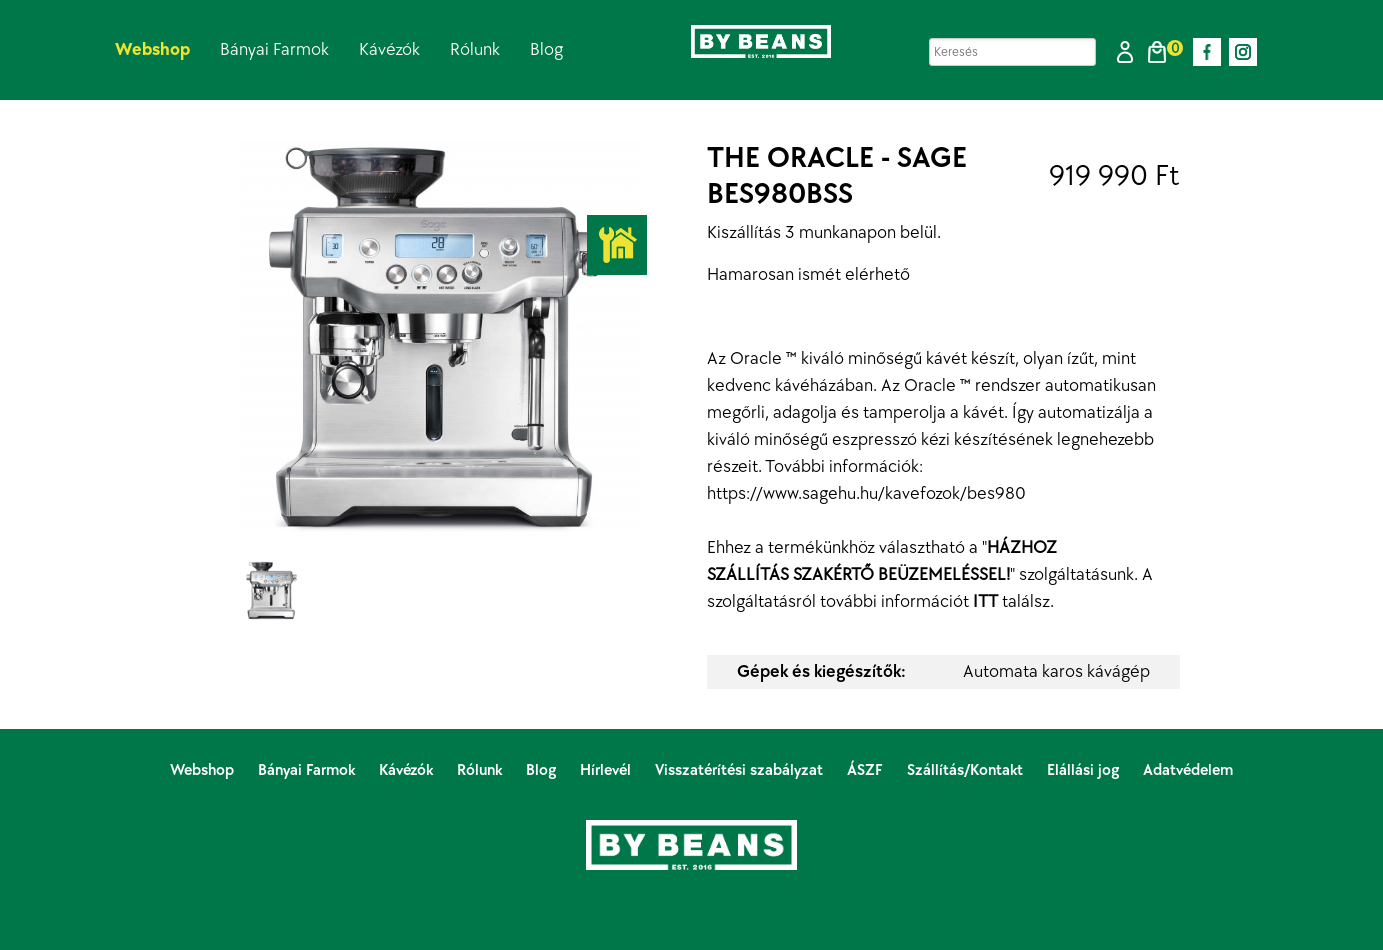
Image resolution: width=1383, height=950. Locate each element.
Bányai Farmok (274, 49)
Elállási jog (1085, 770)
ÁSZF (867, 770)
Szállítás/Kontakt (967, 770)
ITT (985, 601)
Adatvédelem (1188, 770)
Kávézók (389, 49)
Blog (546, 49)
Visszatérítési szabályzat (741, 770)
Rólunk (475, 49)
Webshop (152, 49)
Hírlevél (607, 770)
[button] (1125, 52)
